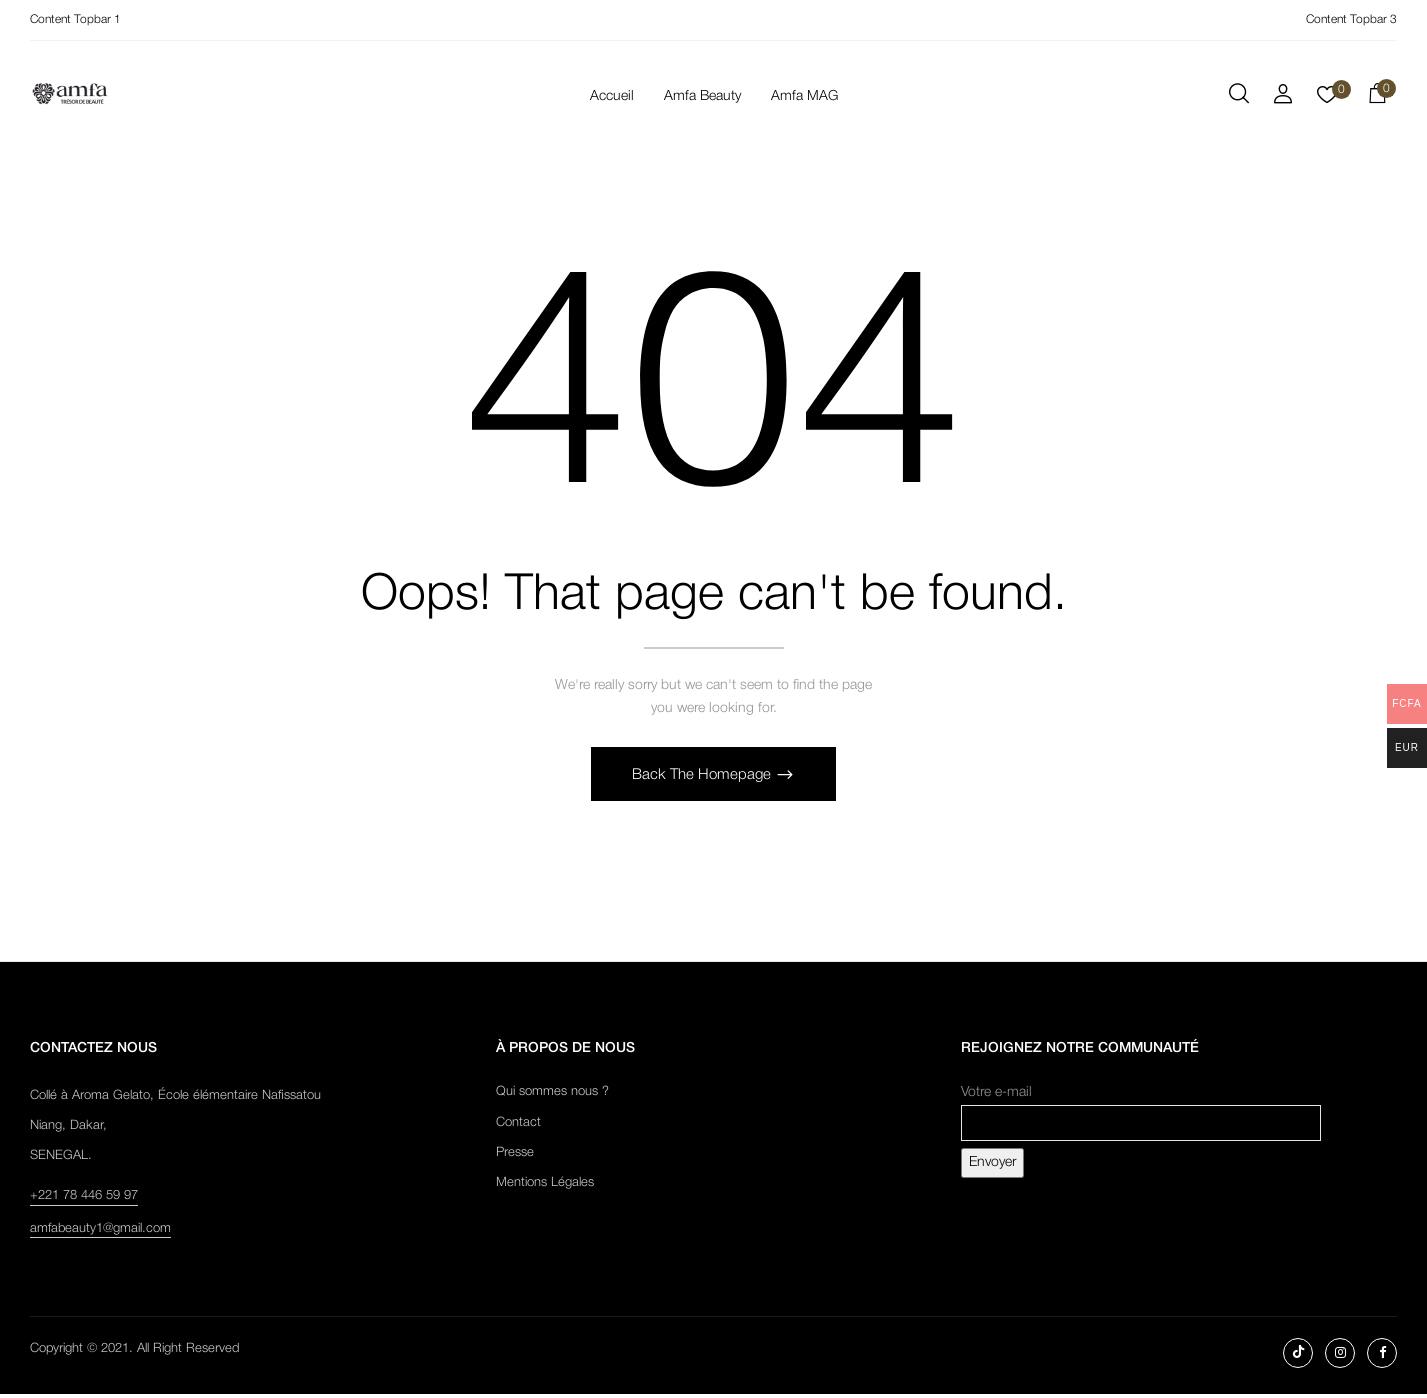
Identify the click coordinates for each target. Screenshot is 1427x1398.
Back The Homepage (703, 779)
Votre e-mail (1141, 1112)
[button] (1377, 97)
